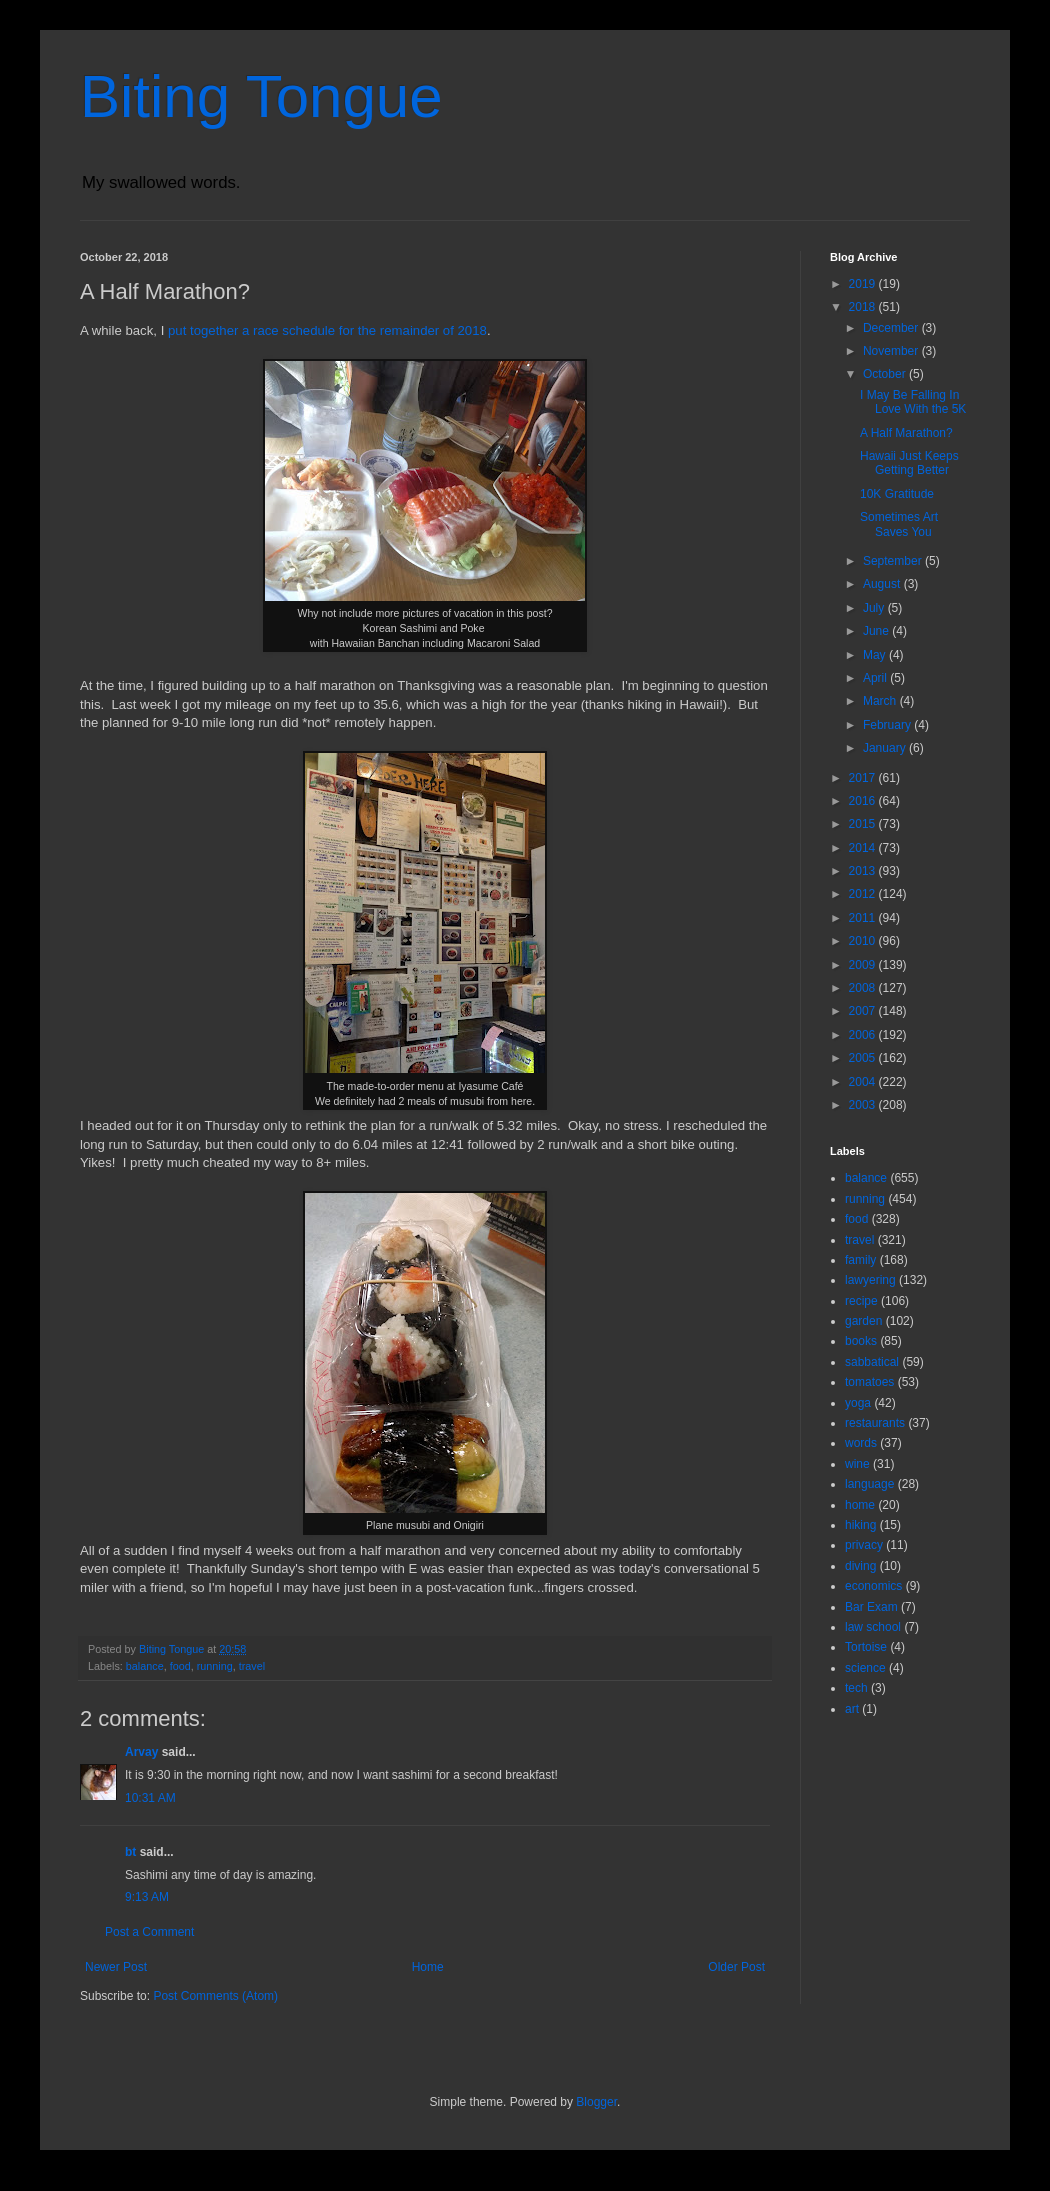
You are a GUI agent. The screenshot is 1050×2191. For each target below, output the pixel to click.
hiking (860, 1525)
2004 (864, 1082)
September (894, 561)
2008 (864, 988)
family (860, 1260)
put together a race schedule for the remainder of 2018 (327, 330)
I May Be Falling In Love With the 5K (913, 402)
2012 (864, 894)
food (180, 1666)
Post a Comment (149, 1932)
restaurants (875, 1423)
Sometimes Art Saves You (899, 524)
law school (873, 1627)
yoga (858, 1403)
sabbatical (872, 1362)
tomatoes (869, 1382)
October (886, 374)
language (869, 1484)
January (886, 748)
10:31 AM (150, 1798)
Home (428, 1967)
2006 (864, 1035)
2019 (864, 284)
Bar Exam (871, 1607)
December (892, 328)
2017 (864, 778)
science (865, 1668)
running (215, 1666)
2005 (864, 1058)
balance (145, 1666)
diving (860, 1566)
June (877, 631)
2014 (864, 848)
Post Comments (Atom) (215, 1996)
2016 (864, 801)
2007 (864, 1011)
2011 (864, 918)
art (852, 1709)
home (860, 1505)
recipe (861, 1301)
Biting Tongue (261, 96)
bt (130, 1852)
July (875, 608)
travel (252, 1666)
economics (873, 1586)
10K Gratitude (897, 494)
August (883, 584)
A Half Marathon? (906, 433)
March (881, 701)
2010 (864, 941)
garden (863, 1321)
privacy (864, 1545)
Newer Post (116, 1967)
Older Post (736, 1967)
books (861, 1341)
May (876, 655)
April (876, 678)
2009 (864, 965)
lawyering (870, 1280)
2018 (864, 307)
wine (857, 1464)
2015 (864, 824)
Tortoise (866, 1647)
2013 (864, 871)
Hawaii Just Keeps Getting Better (909, 463)
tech (856, 1688)
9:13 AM (147, 1897)
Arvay (141, 1752)
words (861, 1443)
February (888, 725)
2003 (864, 1105)
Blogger (596, 2102)
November (892, 351)
